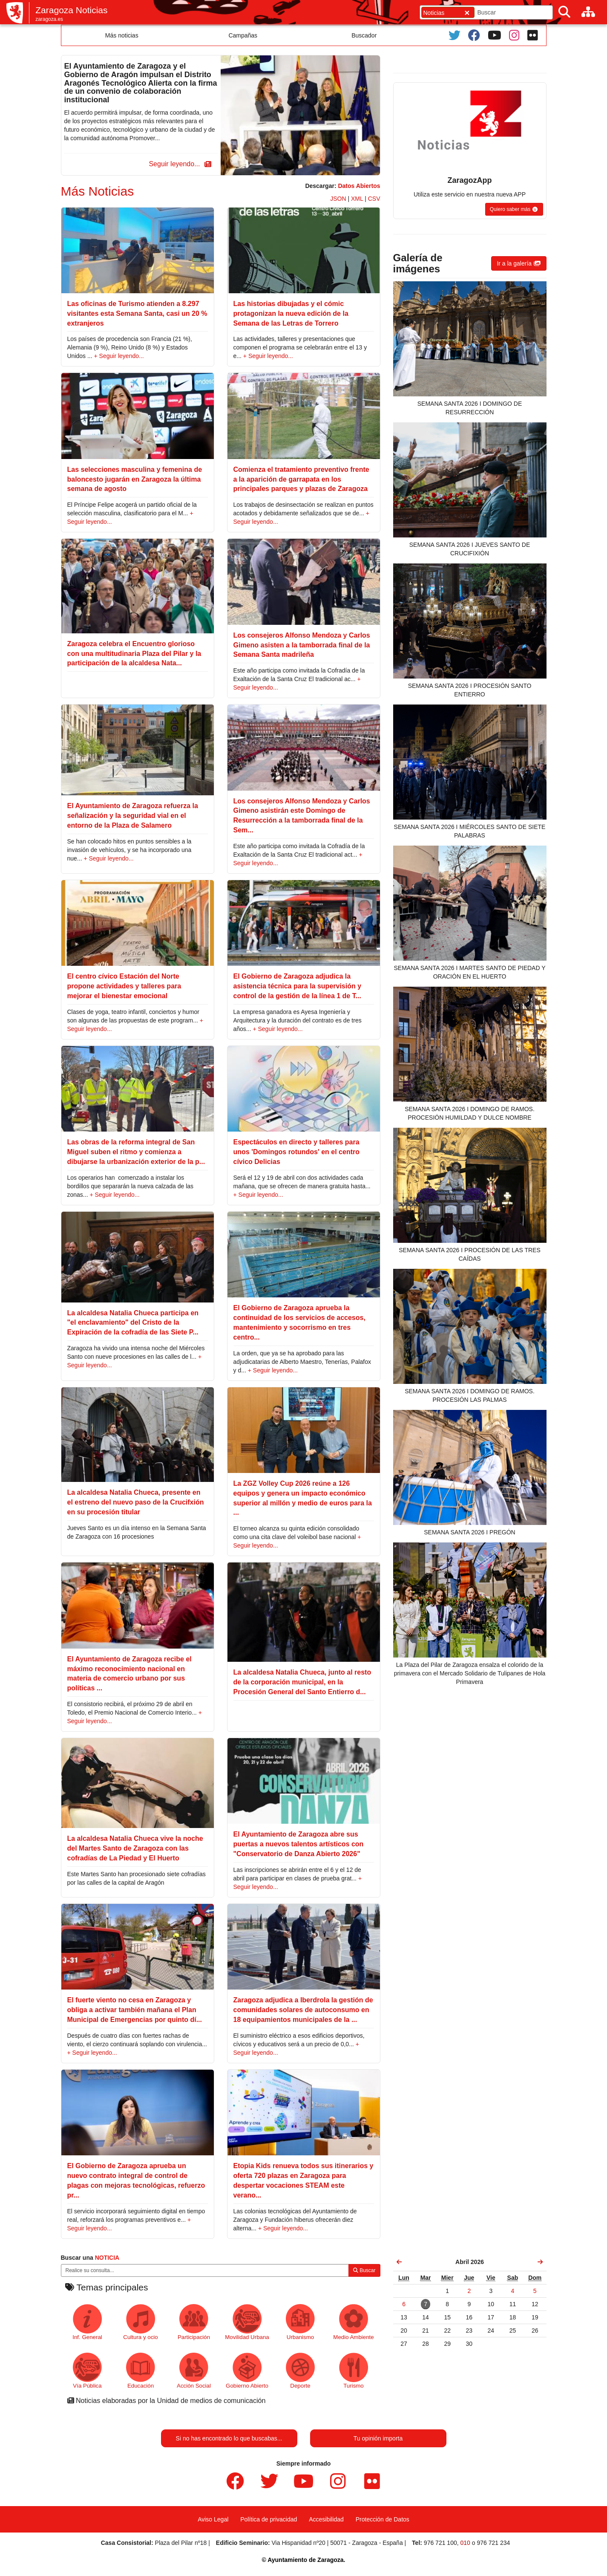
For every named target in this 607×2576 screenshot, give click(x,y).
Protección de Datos (382, 2519)
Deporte (300, 2371)
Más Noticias (97, 191)
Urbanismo (300, 2322)
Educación (140, 2371)
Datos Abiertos (359, 185)
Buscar (364, 2270)
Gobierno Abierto (247, 2371)
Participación (194, 2322)
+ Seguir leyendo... (119, 355)
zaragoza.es (49, 19)
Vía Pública (87, 2371)
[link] (399, 2262)
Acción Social (194, 2371)
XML (357, 198)
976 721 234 (493, 2542)
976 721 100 (440, 2542)
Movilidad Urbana (247, 2322)
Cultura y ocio (140, 2322)
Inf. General (87, 2322)
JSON (338, 198)
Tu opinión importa (378, 2438)
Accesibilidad (326, 2519)
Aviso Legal (213, 2519)
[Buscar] (564, 12)
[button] (178, 164)
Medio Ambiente (353, 2322)
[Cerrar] (466, 12)
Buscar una (90, 2257)
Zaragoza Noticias (71, 10)
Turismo (353, 2371)
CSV (374, 198)
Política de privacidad (268, 2519)
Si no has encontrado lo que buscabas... (229, 2438)
